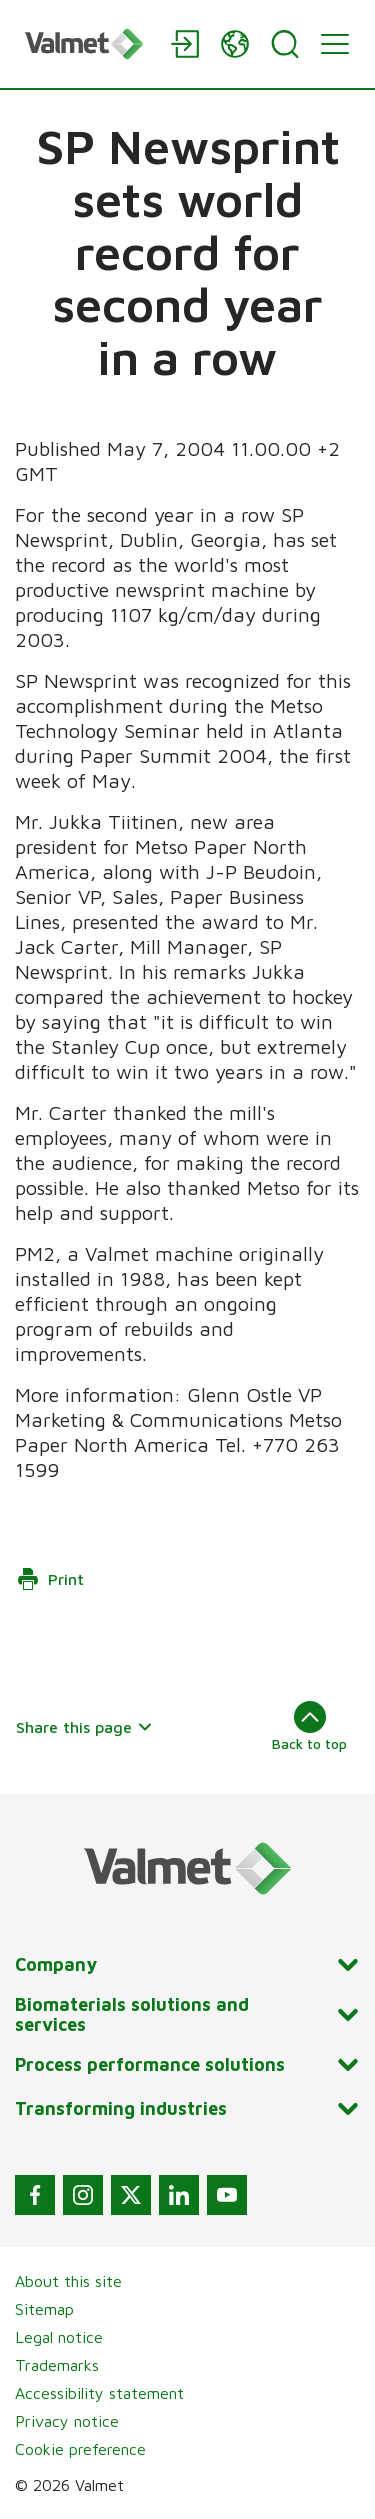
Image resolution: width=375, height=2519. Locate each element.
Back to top (309, 1726)
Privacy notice (67, 2421)
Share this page (84, 1727)
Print (50, 1579)
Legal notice (59, 2337)
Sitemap (44, 2309)
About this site (68, 2281)
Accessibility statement (99, 2393)
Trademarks (57, 2365)
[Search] (285, 44)
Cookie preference (80, 2449)
